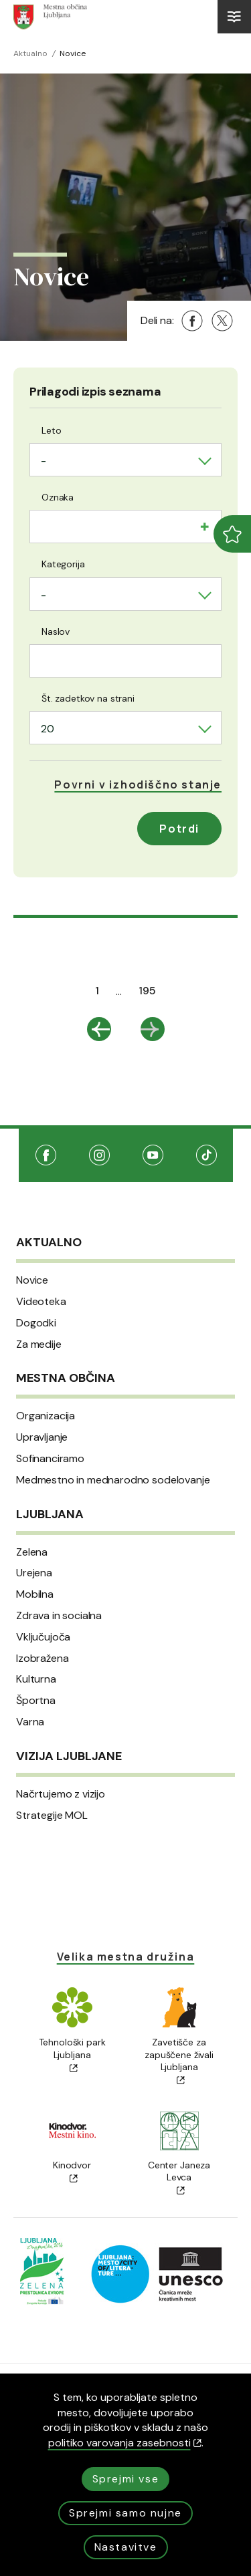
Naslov (55, 631)
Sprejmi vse (125, 2479)
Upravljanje (42, 1437)
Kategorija (63, 564)
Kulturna (36, 1679)
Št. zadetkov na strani (88, 698)
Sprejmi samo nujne (125, 2513)
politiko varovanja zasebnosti (124, 2443)
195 (147, 991)
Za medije (39, 1344)
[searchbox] (45, 525)
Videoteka (41, 1301)
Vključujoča (43, 1637)
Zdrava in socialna (59, 1615)
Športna (36, 1700)
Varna (30, 1722)
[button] (138, 784)
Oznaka (57, 497)
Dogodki (36, 1323)
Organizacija (45, 1416)
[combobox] (125, 459)
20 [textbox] (47, 729)
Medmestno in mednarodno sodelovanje (113, 1480)
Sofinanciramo (50, 1458)
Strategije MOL (52, 1815)
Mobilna (35, 1594)
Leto (51, 430)
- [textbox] (43, 461)
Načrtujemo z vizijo (60, 1794)
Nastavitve (125, 2547)
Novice (32, 1280)
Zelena (32, 1552)
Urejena (34, 1573)
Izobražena (42, 1658)
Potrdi (179, 828)
